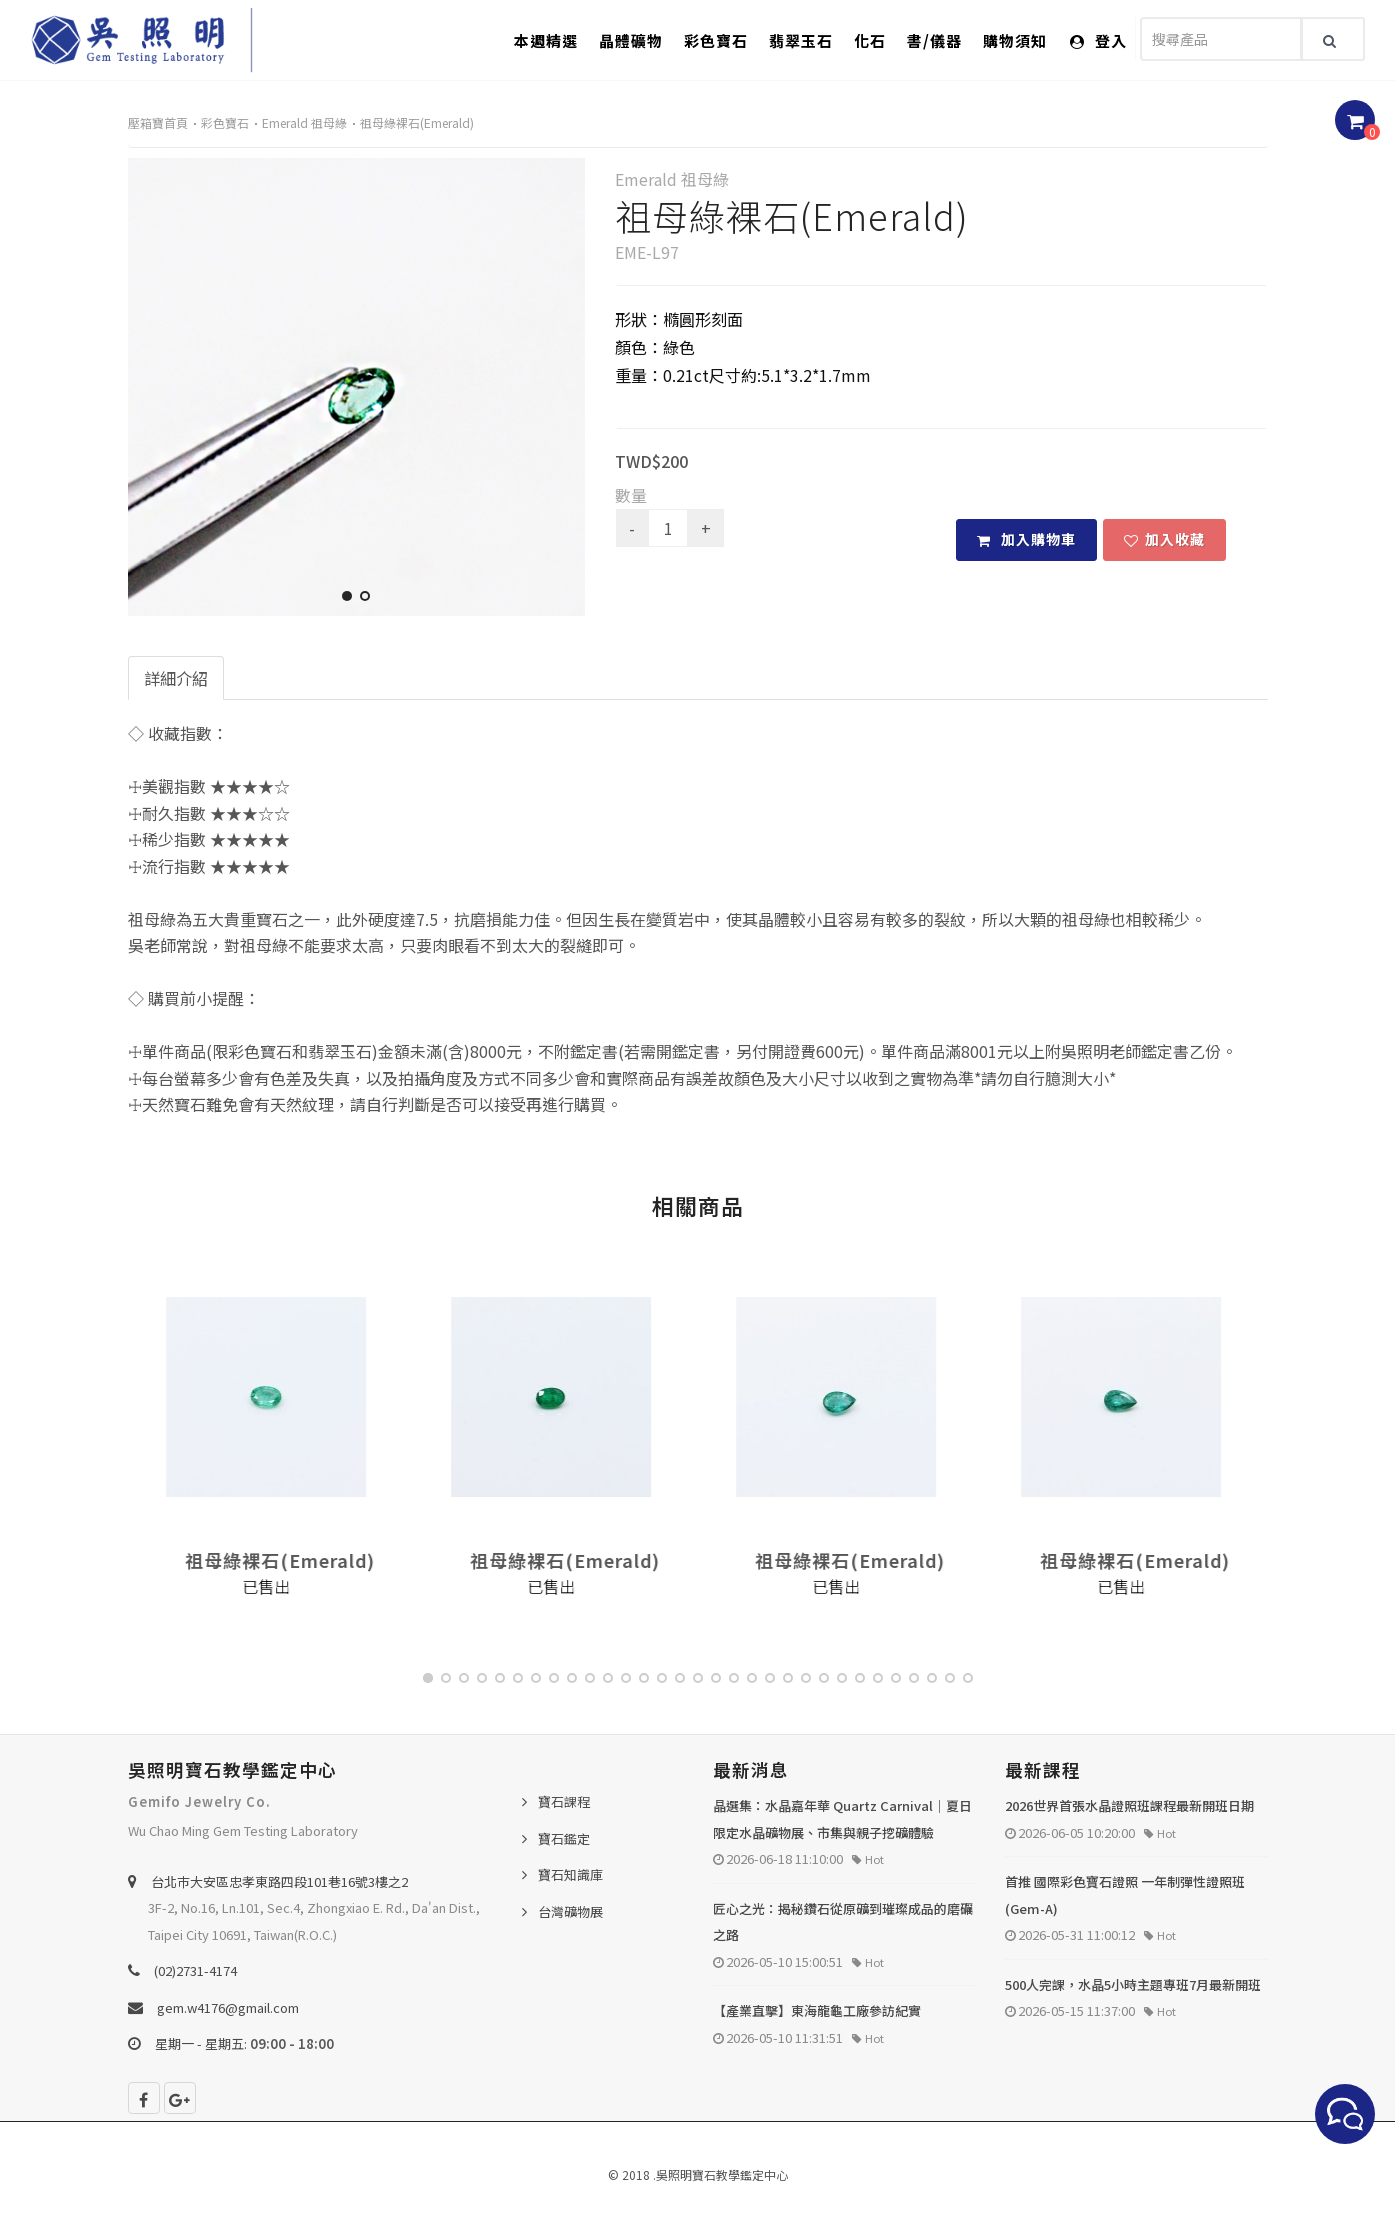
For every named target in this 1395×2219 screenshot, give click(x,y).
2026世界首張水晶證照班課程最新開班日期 (1129, 1805)
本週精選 (546, 40)
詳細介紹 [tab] (176, 678)
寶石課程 (564, 1801)
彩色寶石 (716, 40)
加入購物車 (1026, 539)
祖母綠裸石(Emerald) (417, 122)
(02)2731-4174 (195, 1970)
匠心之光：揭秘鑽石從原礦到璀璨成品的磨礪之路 (843, 1922)
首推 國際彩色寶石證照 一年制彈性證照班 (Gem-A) (1125, 1895)
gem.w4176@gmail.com (228, 2007)
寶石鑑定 (564, 1838)
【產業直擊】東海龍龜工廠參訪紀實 (817, 2010)
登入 (1098, 40)
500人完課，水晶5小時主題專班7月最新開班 (1133, 1984)
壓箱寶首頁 (158, 122)
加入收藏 (1164, 539)
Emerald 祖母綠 (304, 122)
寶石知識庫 (570, 1874)
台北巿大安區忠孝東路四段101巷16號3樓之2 (279, 1881)
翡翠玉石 (801, 40)
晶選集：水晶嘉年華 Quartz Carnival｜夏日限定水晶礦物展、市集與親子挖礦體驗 (842, 1819)
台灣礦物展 (570, 1911)
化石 (870, 40)
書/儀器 (934, 40)
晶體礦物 (631, 40)
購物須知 (1015, 40)
